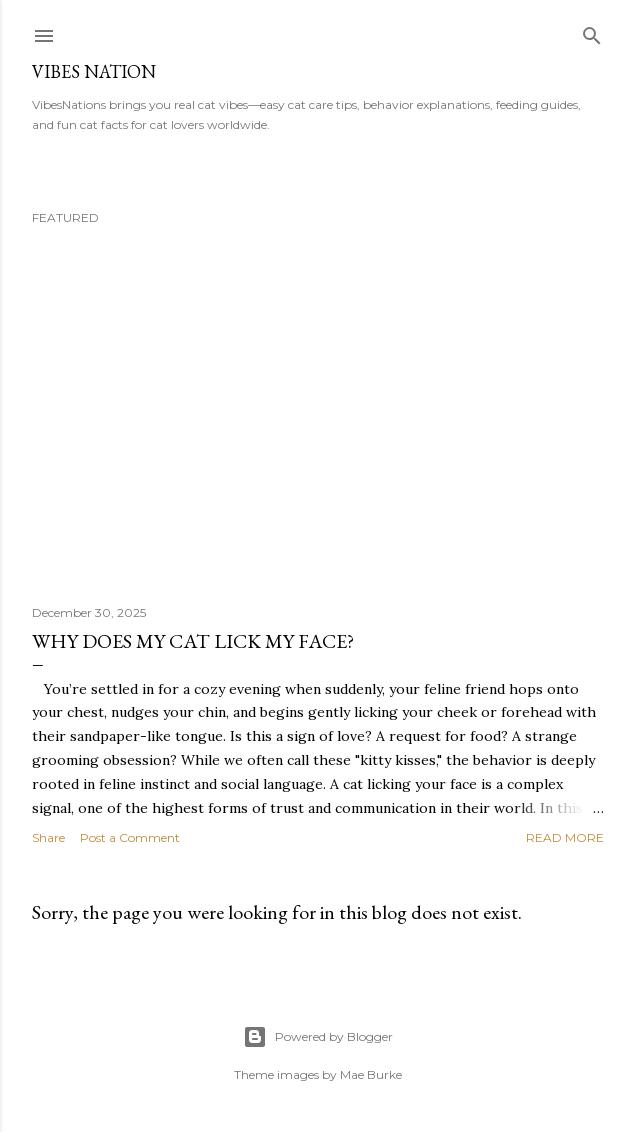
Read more (565, 837)
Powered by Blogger (318, 1037)
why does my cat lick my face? (193, 641)
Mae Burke (371, 1074)
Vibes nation (94, 71)
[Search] (592, 31)
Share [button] (48, 837)
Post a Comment (130, 837)
